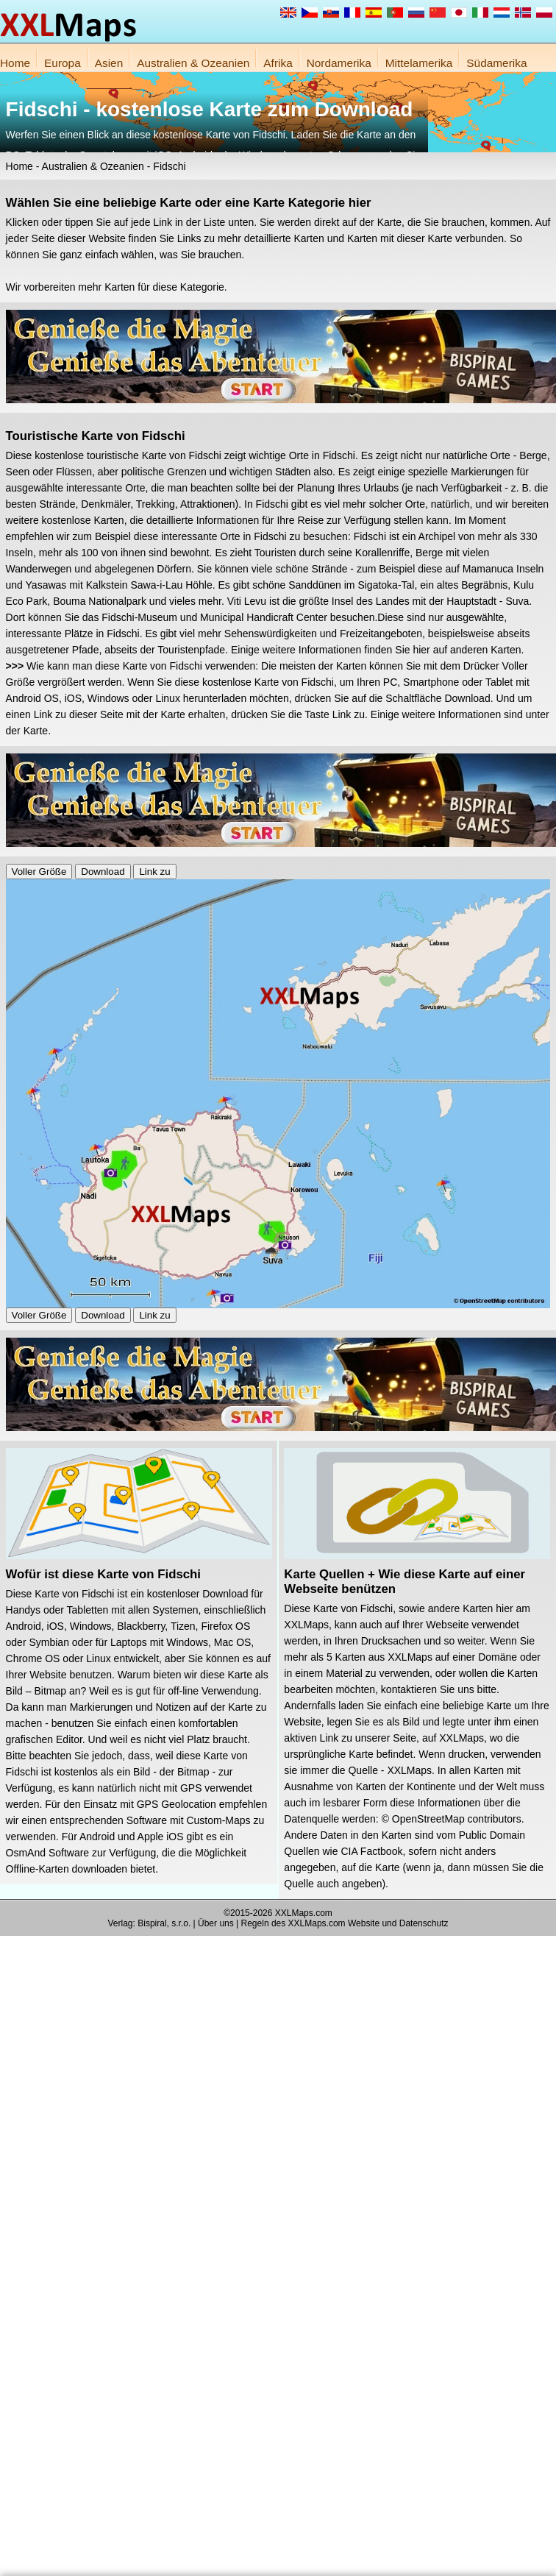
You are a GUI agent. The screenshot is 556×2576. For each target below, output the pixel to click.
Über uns (216, 1923)
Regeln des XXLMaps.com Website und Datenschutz (345, 1923)
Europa (62, 63)
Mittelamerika (419, 63)
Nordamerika (339, 63)
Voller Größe (39, 871)
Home (15, 63)
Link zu (154, 871)
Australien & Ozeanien (193, 63)
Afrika (277, 63)
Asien (109, 63)
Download (102, 871)
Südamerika (496, 63)
